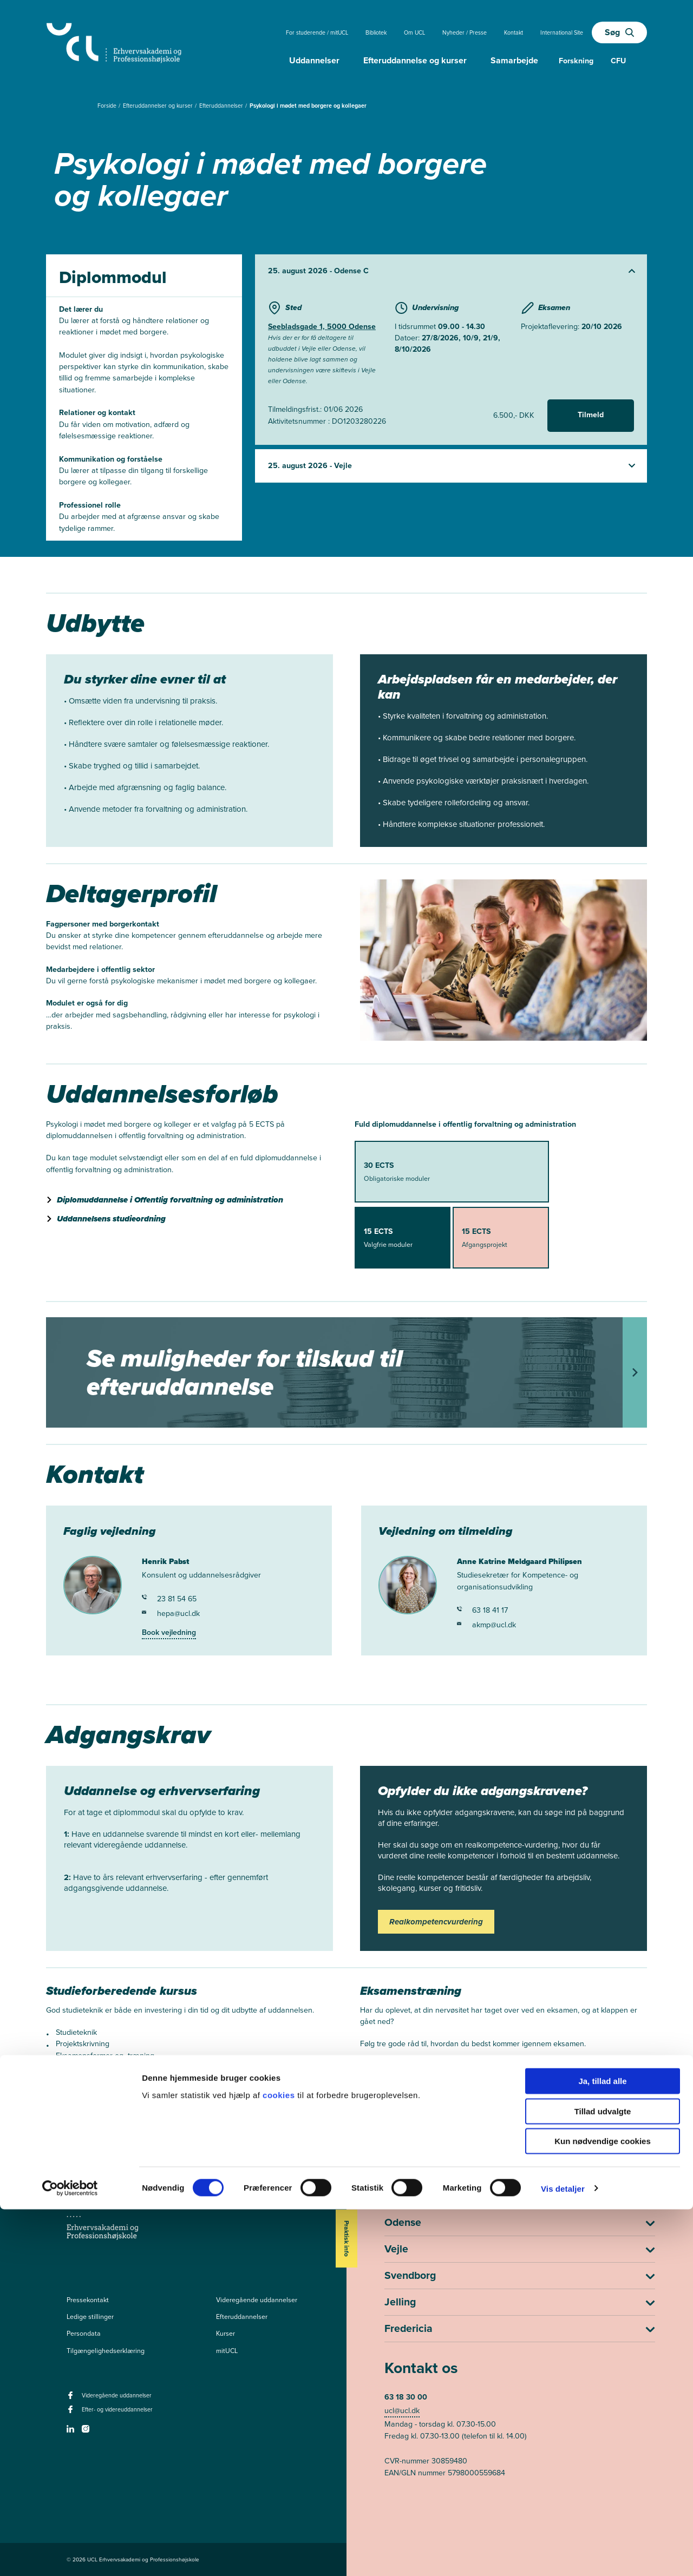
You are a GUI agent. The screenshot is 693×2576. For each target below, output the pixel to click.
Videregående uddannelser (256, 2300)
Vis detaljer (563, 2554)
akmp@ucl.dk (486, 1625)
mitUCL (227, 2351)
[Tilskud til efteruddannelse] (346, 1372)
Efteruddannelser (222, 105)
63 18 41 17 (482, 1610)
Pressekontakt (88, 2300)
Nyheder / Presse (464, 32)
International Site (561, 32)
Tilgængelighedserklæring (106, 2351)
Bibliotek (376, 32)
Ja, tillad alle (602, 2447)
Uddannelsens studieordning (111, 1218)
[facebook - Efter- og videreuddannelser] (72, 2413)
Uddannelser (314, 60)
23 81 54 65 (169, 1599)
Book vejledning (169, 1632)
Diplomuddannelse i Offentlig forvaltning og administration (170, 1199)
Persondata (84, 2333)
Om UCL (414, 32)
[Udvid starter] (451, 271)
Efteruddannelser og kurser (158, 105)
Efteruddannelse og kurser (415, 60)
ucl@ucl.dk (402, 2410)
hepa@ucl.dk (171, 1613)
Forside (107, 105)
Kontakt (513, 32)
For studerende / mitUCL (317, 32)
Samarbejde (514, 60)
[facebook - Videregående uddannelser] (72, 2398)
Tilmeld (591, 414)
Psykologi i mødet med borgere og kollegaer (308, 105)
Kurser (225, 2333)
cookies (280, 2461)
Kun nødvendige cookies (602, 2507)
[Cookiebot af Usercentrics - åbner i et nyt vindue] (70, 2555)
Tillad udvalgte (602, 2477)
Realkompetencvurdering (436, 1922)
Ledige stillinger (90, 2317)
